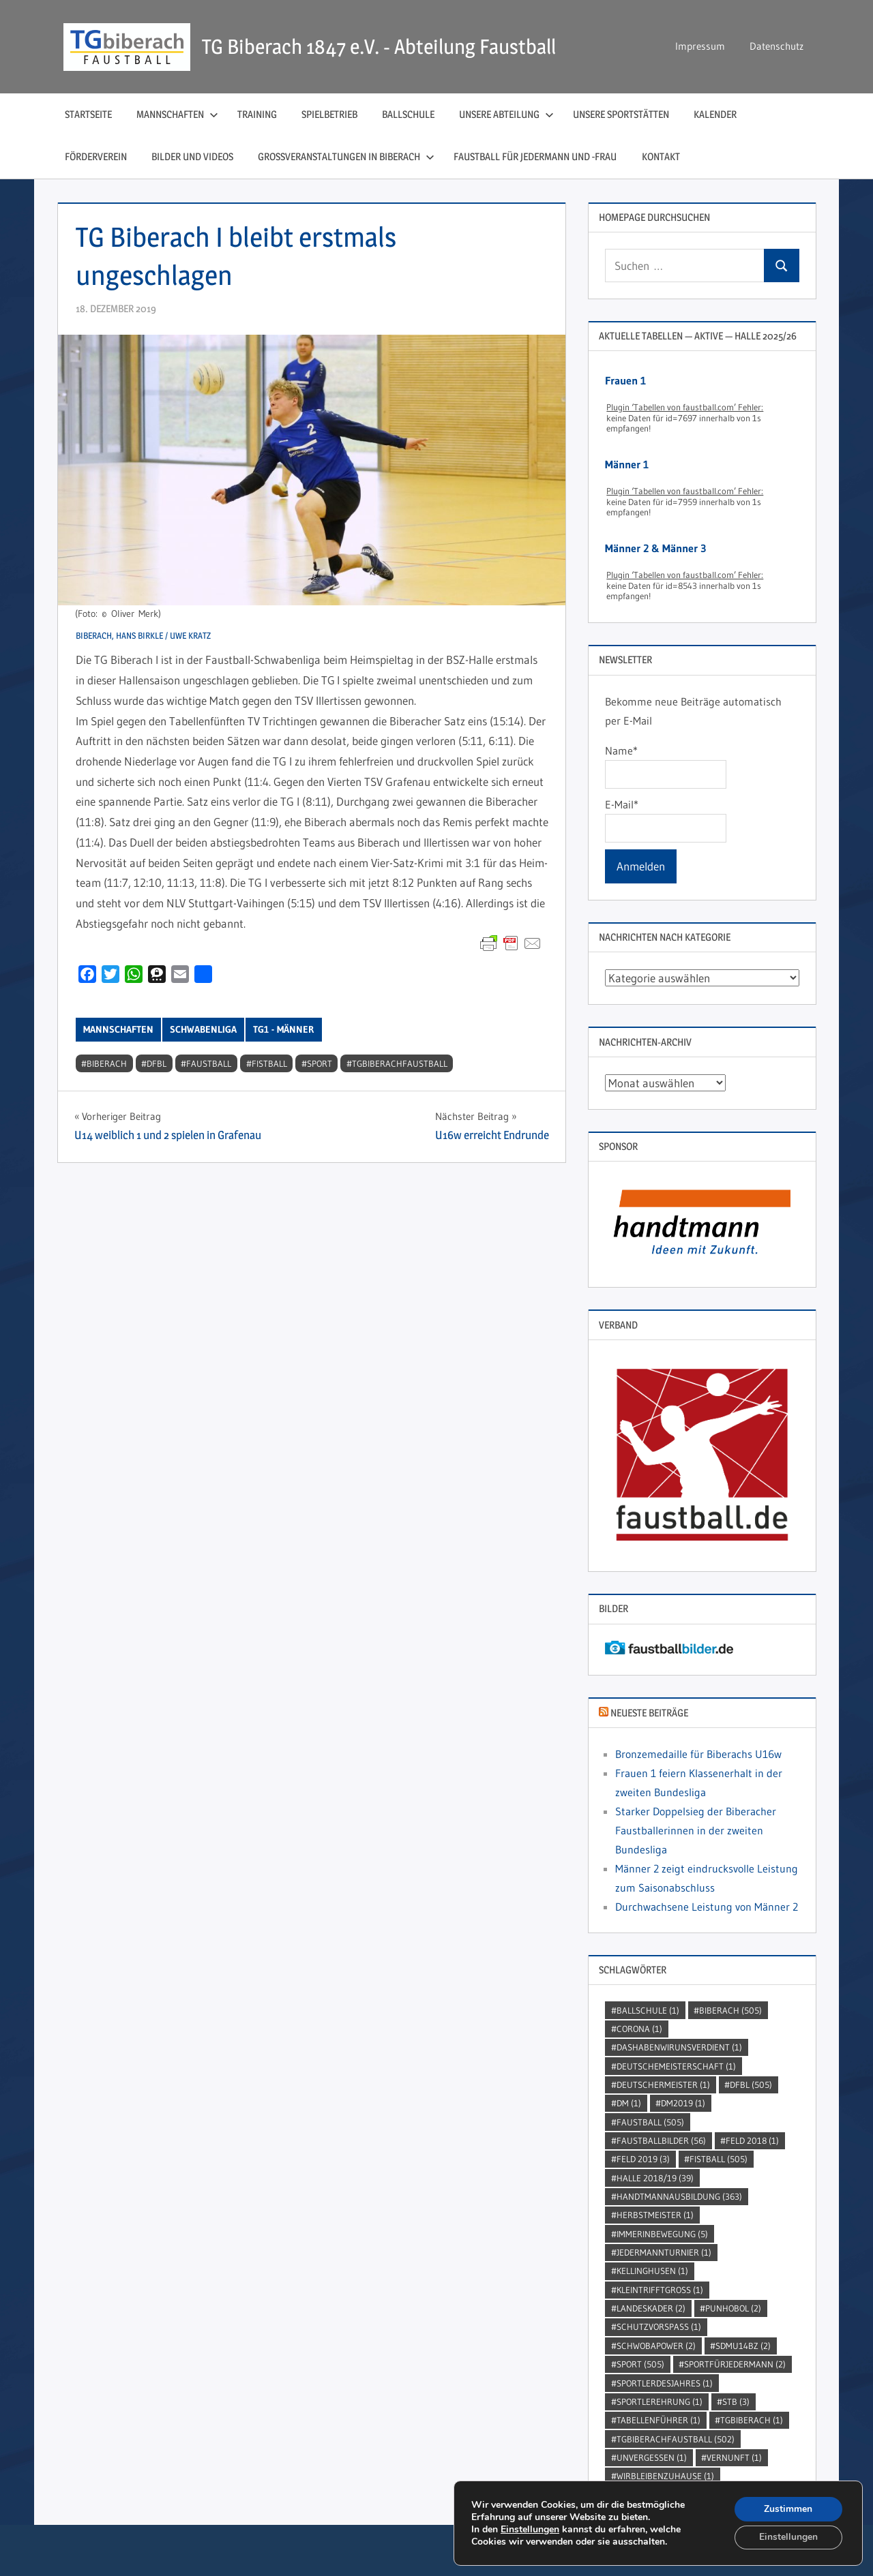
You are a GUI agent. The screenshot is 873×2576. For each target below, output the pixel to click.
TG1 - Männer (283, 1029)
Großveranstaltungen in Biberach (346, 156)
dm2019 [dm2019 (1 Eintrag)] (683, 2102)
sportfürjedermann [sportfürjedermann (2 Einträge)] (735, 2364)
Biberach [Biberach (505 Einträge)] (730, 2010)
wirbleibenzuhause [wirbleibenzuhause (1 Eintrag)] (665, 2475)
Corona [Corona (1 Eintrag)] (639, 2028)
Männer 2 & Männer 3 (655, 548)
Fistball (269, 1063)
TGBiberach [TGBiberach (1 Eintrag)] (751, 2419)
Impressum (700, 46)
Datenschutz (776, 46)
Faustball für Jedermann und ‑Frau (535, 156)
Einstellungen (530, 2529)
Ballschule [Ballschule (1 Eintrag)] (648, 2010)
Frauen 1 (625, 380)
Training (257, 114)
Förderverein (96, 156)
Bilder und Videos (192, 156)
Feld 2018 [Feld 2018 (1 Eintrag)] (752, 2140)
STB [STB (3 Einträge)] (736, 2401)
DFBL (156, 1063)
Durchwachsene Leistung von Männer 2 (706, 1906)
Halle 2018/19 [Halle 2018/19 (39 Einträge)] (655, 2177)
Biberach (107, 1063)
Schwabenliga (203, 1029)
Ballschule (408, 114)
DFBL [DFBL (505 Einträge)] (751, 2084)
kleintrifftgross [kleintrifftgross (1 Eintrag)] (660, 2289)
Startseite (88, 114)
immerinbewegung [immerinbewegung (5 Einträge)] (662, 2233)
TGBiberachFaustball (399, 1063)
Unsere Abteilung (506, 114)
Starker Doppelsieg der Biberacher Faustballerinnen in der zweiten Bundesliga (695, 1830)
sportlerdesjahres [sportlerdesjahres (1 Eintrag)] (665, 2383)
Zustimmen (788, 2508)
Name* (665, 766)
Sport (319, 1063)
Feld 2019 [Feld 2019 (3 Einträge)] (643, 2158)
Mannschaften (177, 114)
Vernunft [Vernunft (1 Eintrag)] (734, 2457)
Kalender (715, 114)
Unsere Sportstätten (621, 114)
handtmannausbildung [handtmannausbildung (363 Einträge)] (679, 2196)
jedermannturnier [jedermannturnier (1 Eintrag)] (664, 2252)
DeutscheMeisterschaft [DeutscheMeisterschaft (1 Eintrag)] (676, 2066)
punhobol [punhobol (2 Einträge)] (733, 2308)
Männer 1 (627, 464)
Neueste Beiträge (649, 1712)
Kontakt (661, 156)
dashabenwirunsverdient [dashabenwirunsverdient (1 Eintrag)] (679, 2047)
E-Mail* (665, 820)
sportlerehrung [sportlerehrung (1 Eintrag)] (659, 2401)
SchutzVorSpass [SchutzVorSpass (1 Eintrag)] (659, 2326)
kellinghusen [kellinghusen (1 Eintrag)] (652, 2270)
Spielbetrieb (329, 114)
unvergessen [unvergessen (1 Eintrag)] (652, 2457)
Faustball (208, 1063)
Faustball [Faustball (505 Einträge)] (650, 2122)
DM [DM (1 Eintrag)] (629, 2102)
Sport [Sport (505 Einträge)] (640, 2364)
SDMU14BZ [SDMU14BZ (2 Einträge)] (743, 2345)
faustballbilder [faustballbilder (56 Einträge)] (661, 2140)
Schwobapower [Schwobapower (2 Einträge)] (656, 2345)
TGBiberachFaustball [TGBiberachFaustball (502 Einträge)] (676, 2439)
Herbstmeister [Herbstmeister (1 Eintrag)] (655, 2214)
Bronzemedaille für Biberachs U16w (698, 1754)
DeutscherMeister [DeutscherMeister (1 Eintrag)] (663, 2084)
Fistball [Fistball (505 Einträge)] (719, 2158)
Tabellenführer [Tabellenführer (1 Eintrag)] (658, 2419)
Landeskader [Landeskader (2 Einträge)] (651, 2308)
